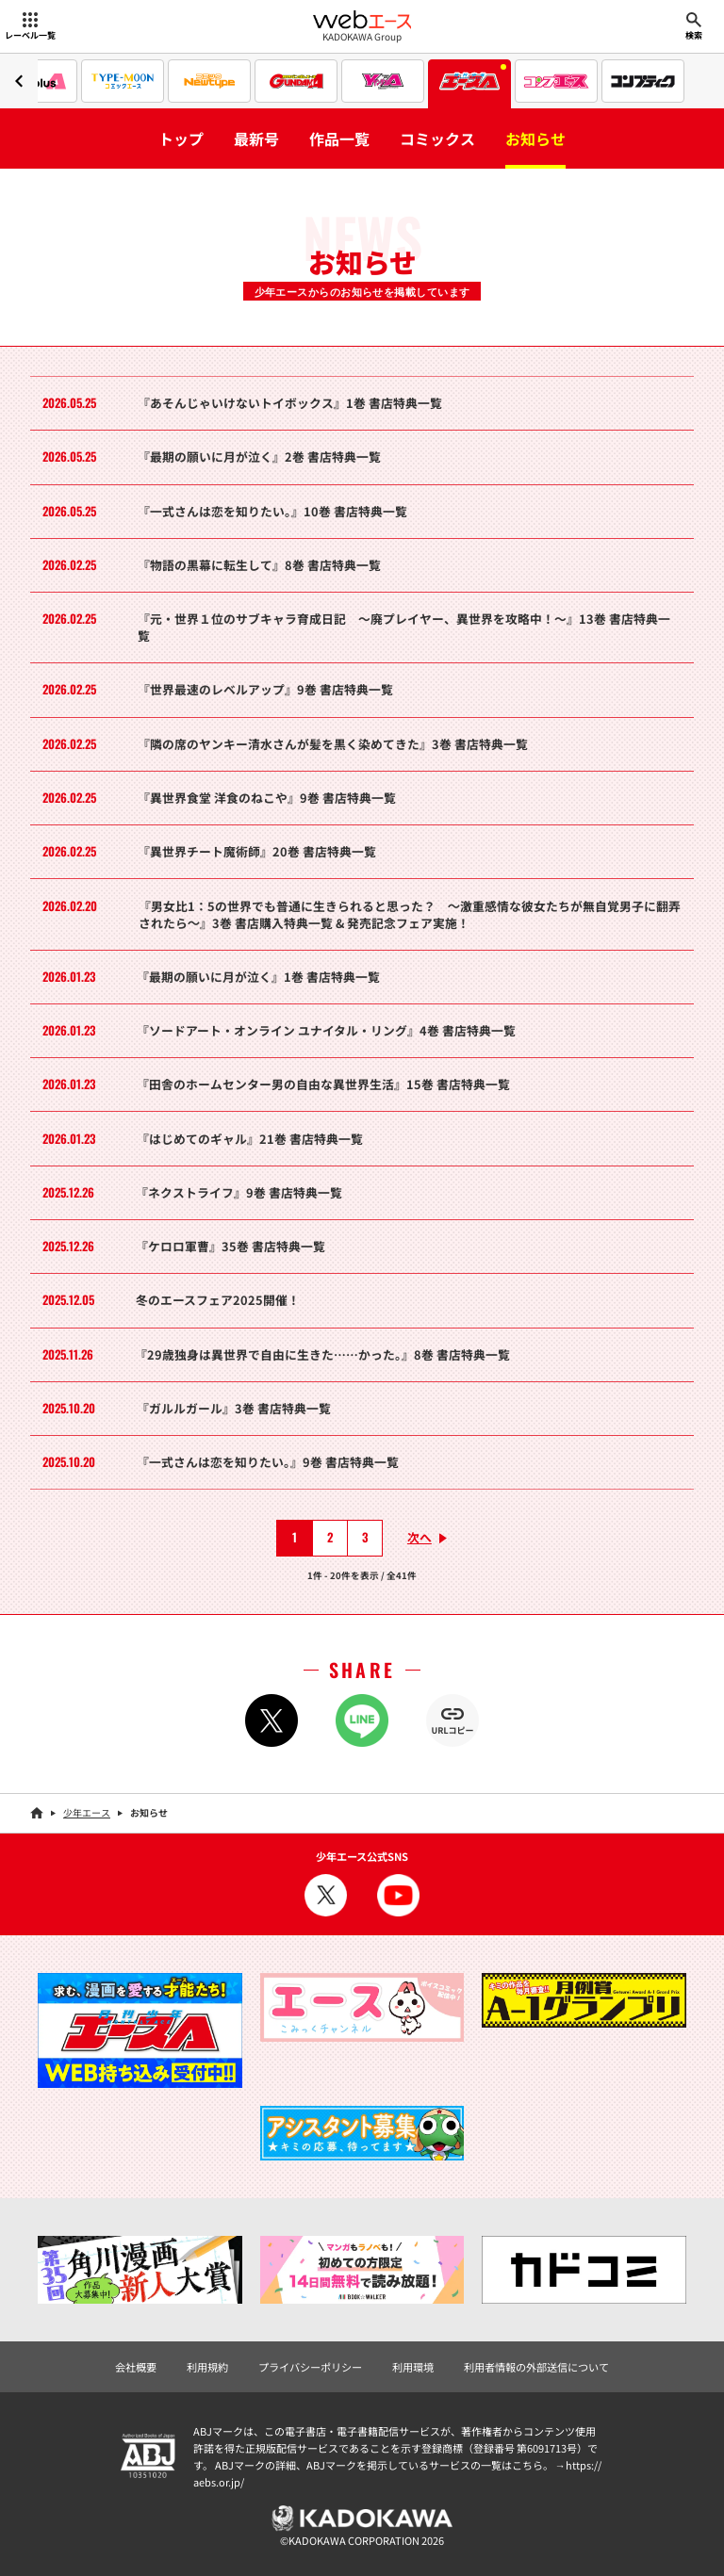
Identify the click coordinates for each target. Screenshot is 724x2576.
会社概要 (135, 2366)
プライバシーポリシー (310, 2366)
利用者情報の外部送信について (536, 2366)
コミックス (437, 138)
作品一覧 (339, 138)
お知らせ (535, 138)
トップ (181, 138)
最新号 (256, 138)
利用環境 (413, 2366)
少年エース (86, 1812)
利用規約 (207, 2366)
